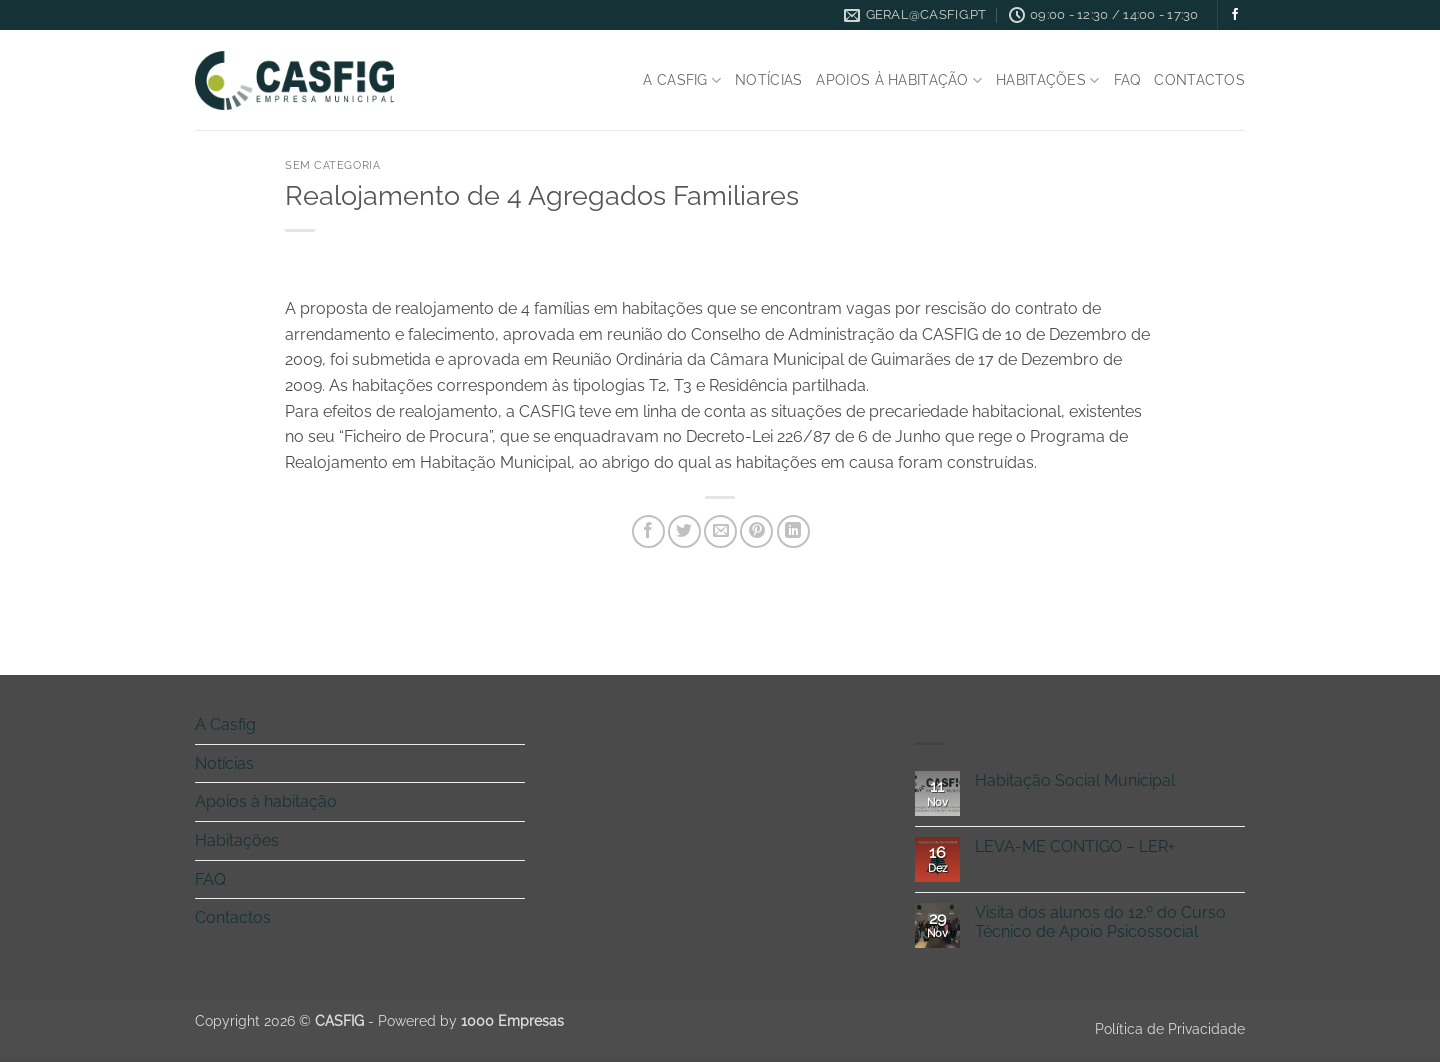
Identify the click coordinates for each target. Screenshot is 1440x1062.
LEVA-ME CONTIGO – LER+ (1075, 846)
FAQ (1127, 79)
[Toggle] (513, 725)
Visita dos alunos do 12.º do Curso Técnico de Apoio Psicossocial (1100, 922)
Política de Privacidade (1170, 1028)
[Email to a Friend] (720, 531)
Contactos (1199, 79)
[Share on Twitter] (684, 531)
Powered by (471, 1020)
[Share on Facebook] (648, 531)
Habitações (1047, 80)
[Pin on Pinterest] (756, 531)
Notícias (768, 79)
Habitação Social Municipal (1075, 780)
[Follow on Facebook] (1235, 15)
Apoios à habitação (899, 80)
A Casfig (682, 80)
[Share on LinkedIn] (793, 531)
